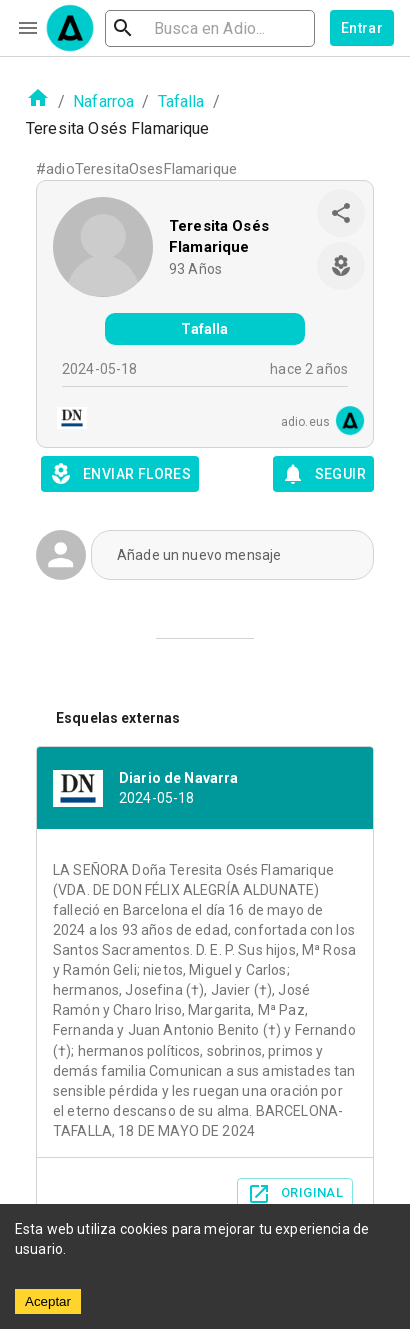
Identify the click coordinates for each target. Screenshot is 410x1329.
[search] (210, 28)
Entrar (362, 28)
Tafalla (181, 101)
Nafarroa (103, 101)
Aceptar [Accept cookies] (48, 1301)
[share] (341, 213)
